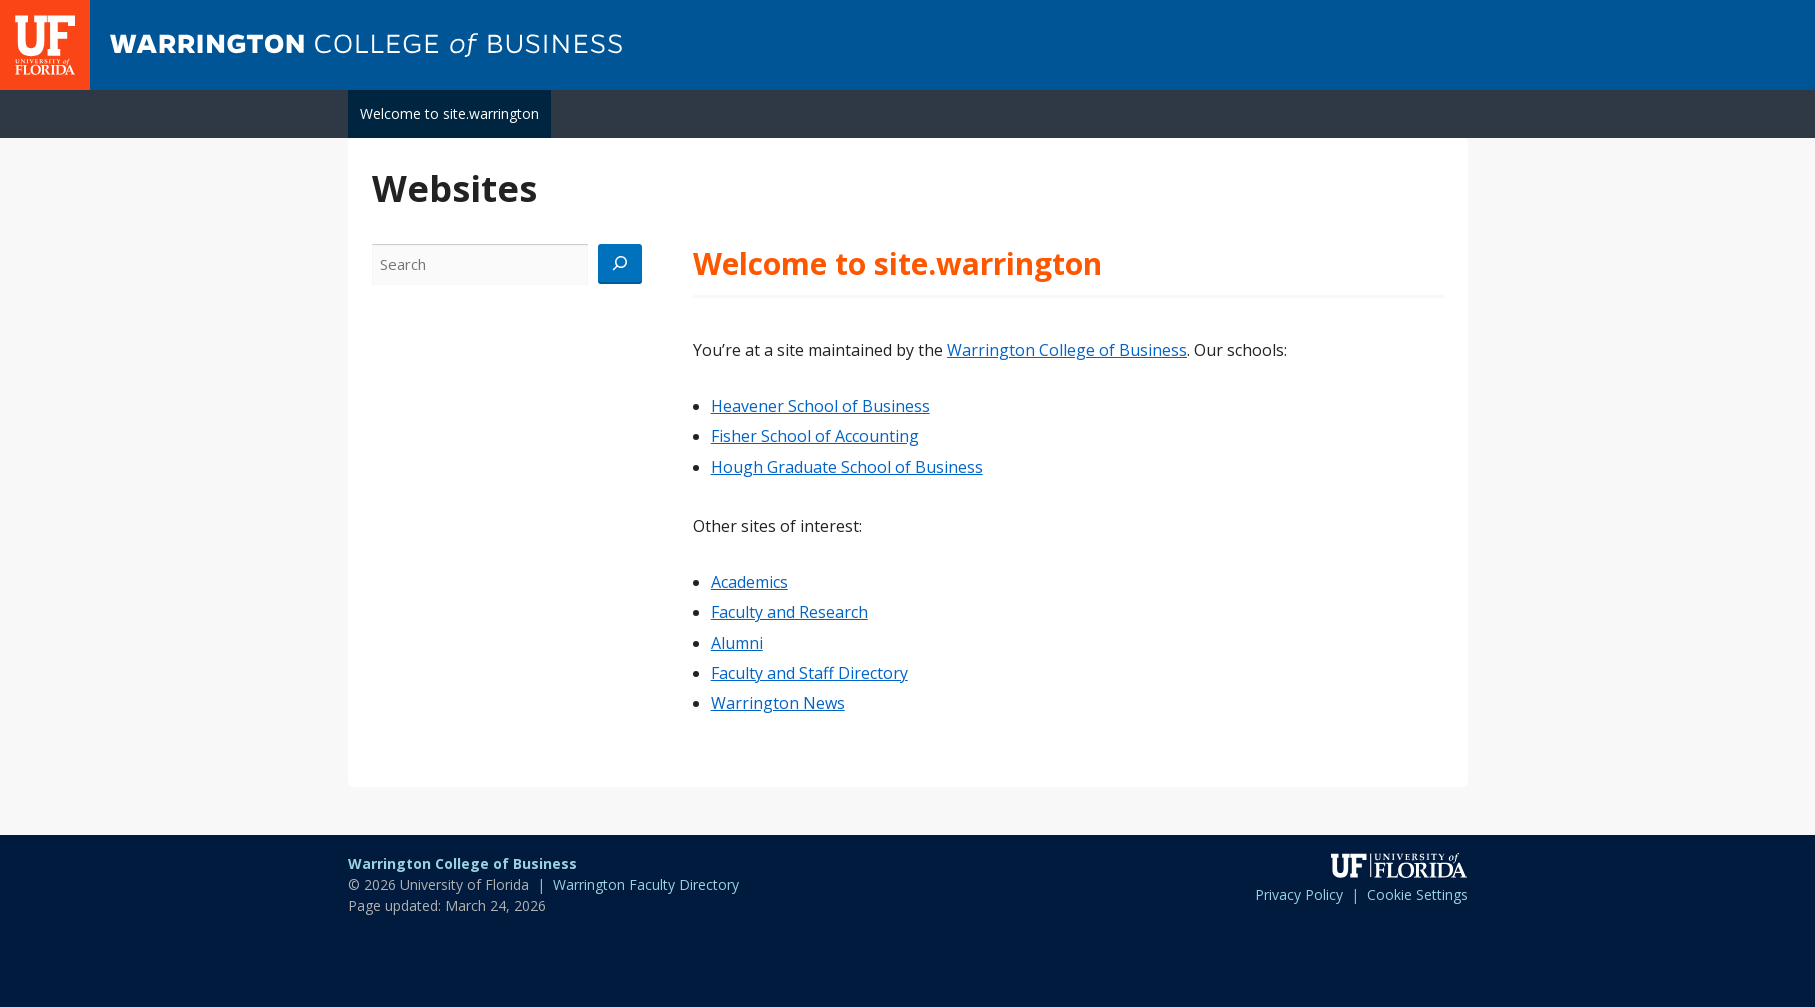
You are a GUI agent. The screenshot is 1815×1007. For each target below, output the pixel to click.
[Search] (620, 264)
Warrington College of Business (1067, 350)
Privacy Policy (1299, 894)
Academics (749, 582)
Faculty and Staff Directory (809, 673)
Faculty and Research (789, 612)
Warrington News (778, 703)
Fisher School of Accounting (815, 436)
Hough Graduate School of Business (847, 467)
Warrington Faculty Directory (646, 884)
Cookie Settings (1417, 894)
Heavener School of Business (820, 406)
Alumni (737, 643)
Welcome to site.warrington (449, 113)
